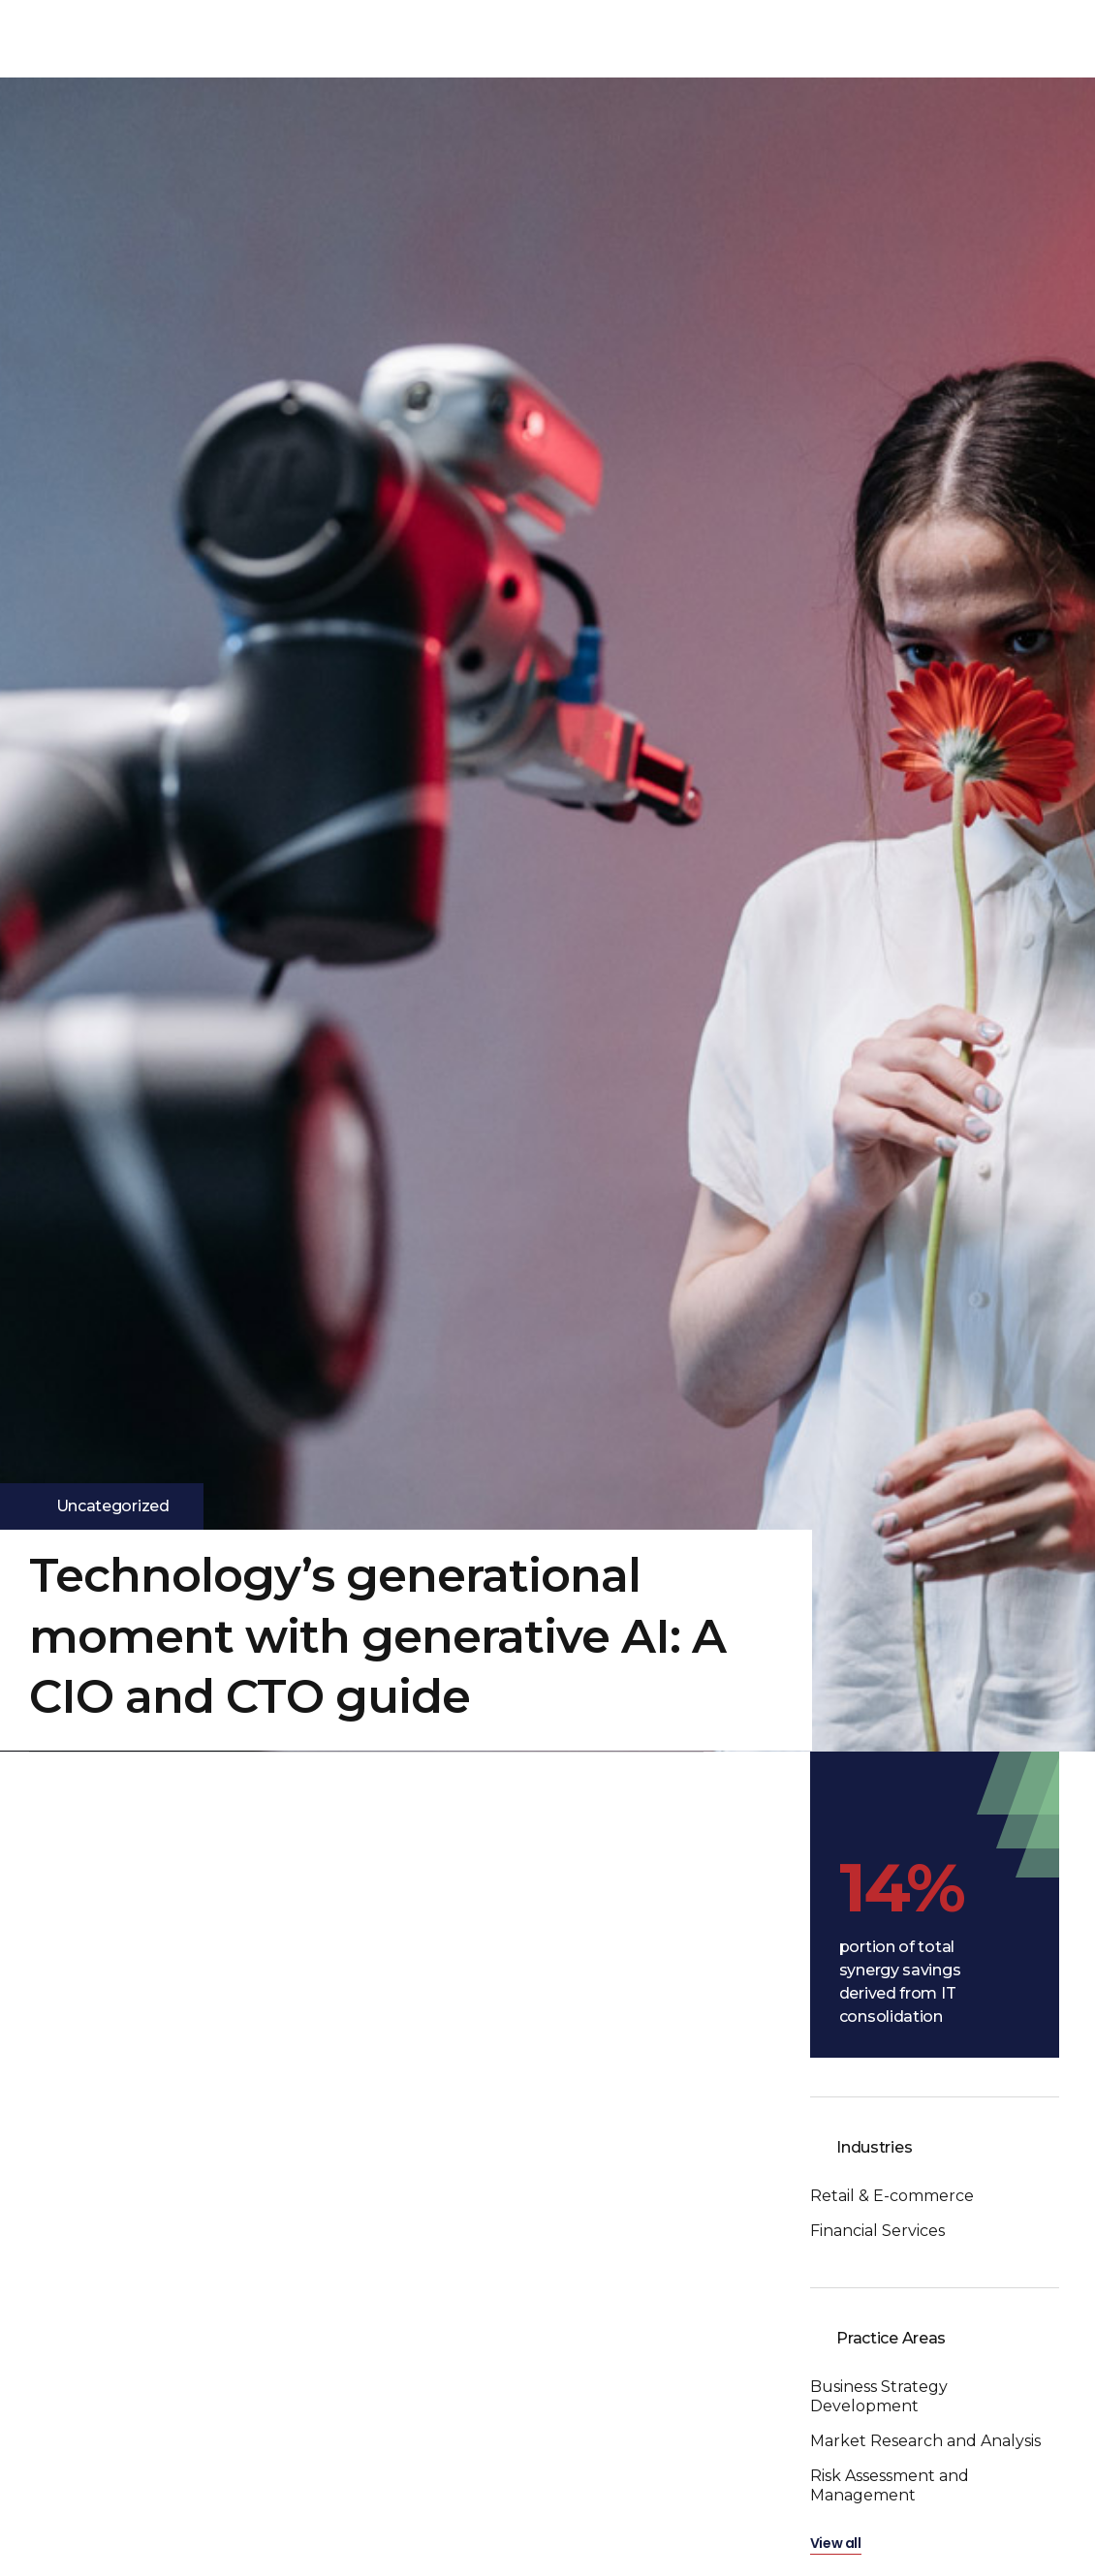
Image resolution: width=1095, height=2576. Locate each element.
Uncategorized (113, 1506)
